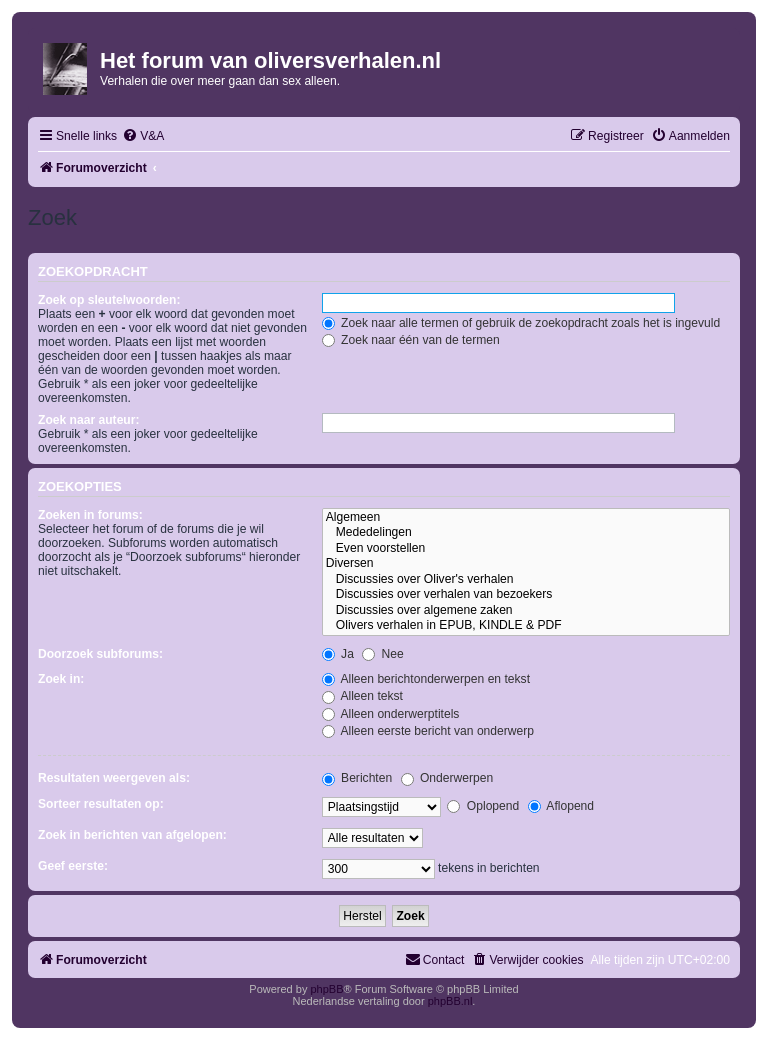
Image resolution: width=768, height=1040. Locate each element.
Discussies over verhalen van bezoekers (526, 595)
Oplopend (483, 806)
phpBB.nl (450, 1001)
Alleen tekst (362, 696)
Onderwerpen (447, 778)
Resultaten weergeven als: (114, 778)
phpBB (326, 989)
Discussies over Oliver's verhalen (526, 580)
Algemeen (526, 518)
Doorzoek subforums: (100, 654)
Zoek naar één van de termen (411, 340)
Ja (338, 654)
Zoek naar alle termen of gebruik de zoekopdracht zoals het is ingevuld (521, 323)
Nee (383, 654)
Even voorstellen (526, 549)
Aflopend (561, 806)
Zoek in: (61, 679)
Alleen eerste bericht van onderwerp (428, 731)
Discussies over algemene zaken (526, 611)
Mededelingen (526, 533)
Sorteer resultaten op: (101, 804)
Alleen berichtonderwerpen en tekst (426, 679)
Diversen (526, 564)
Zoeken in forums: (90, 515)
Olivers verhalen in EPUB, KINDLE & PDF (526, 626)
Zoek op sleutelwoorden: (109, 300)
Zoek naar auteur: (88, 420)
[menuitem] (143, 136)
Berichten (357, 778)
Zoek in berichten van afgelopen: (132, 835)
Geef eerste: (73, 866)
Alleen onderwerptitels (391, 714)
